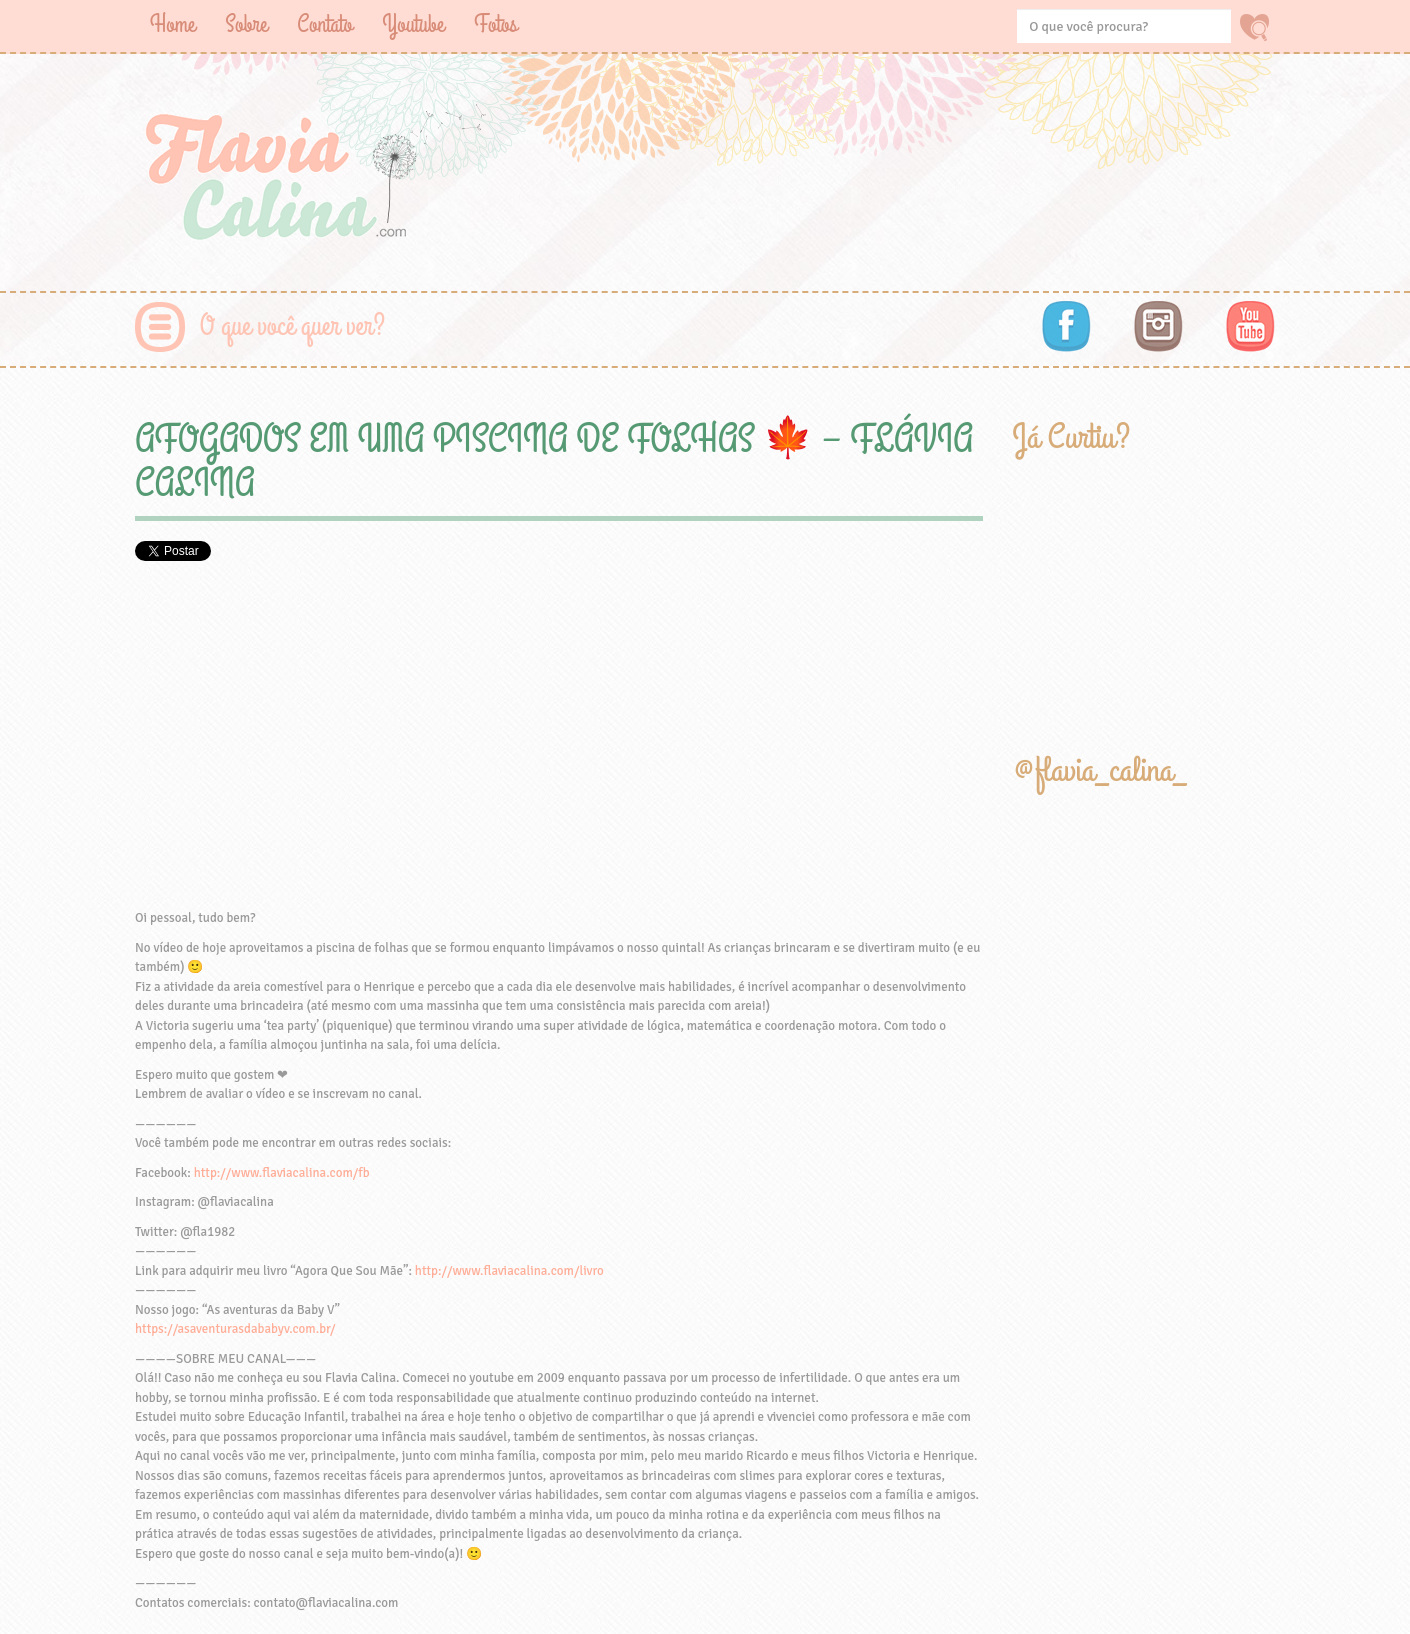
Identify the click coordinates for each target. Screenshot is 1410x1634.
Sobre (246, 24)
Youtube (413, 24)
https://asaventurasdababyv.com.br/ (235, 1329)
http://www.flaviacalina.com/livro (509, 1271)
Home (172, 24)
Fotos (495, 24)
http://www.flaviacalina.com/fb (282, 1173)
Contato (324, 24)
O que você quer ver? (292, 326)
